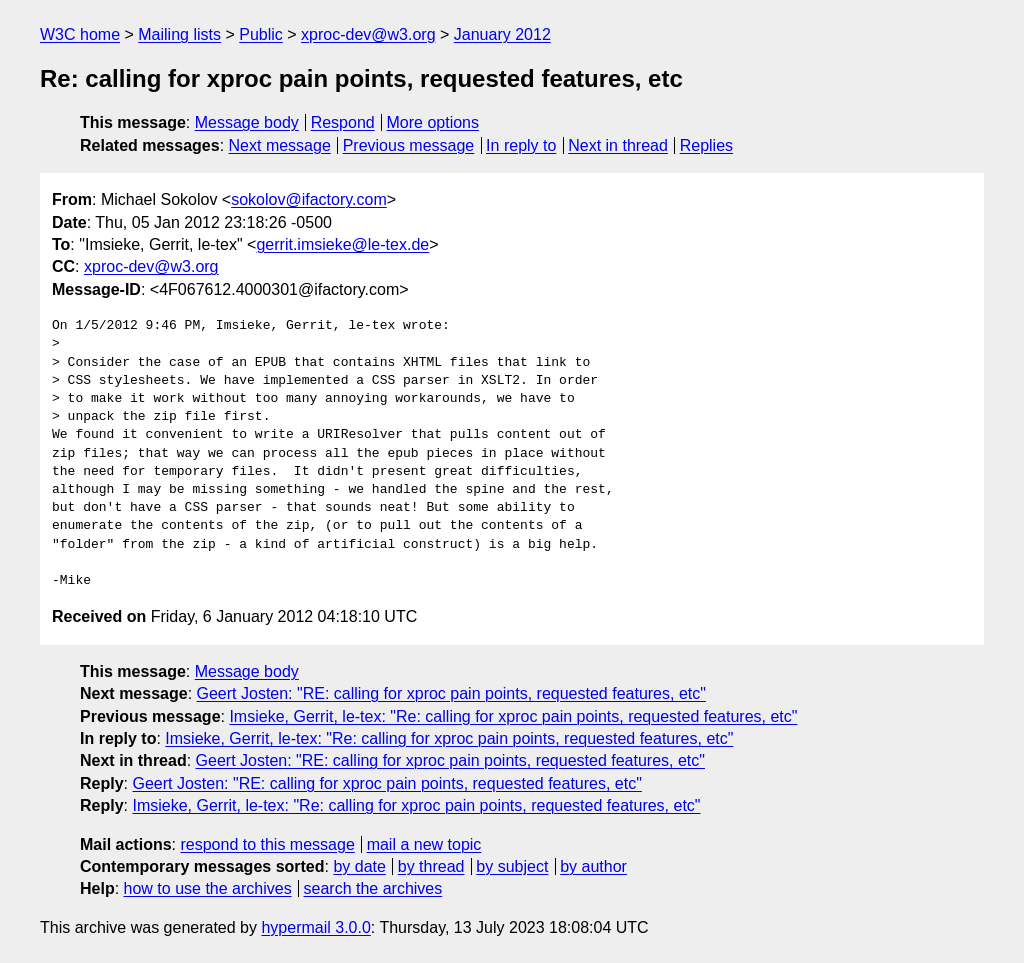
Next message (280, 145)
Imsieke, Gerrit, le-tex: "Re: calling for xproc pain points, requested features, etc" (513, 716)
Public (261, 34)
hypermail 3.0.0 (315, 927)
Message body (247, 122)
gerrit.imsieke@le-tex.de (342, 244)
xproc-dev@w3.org (368, 34)
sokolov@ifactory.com (309, 199)
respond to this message (267, 844)
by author (593, 866)
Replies (706, 145)
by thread (431, 866)
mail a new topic (424, 844)
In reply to (521, 145)
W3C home (80, 34)
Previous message (409, 145)
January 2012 (502, 34)
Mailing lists (179, 34)
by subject (512, 866)
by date (359, 866)
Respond (343, 122)
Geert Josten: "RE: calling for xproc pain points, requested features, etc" (451, 693)
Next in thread (618, 145)
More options (433, 122)
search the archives (373, 888)
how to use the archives (208, 888)
